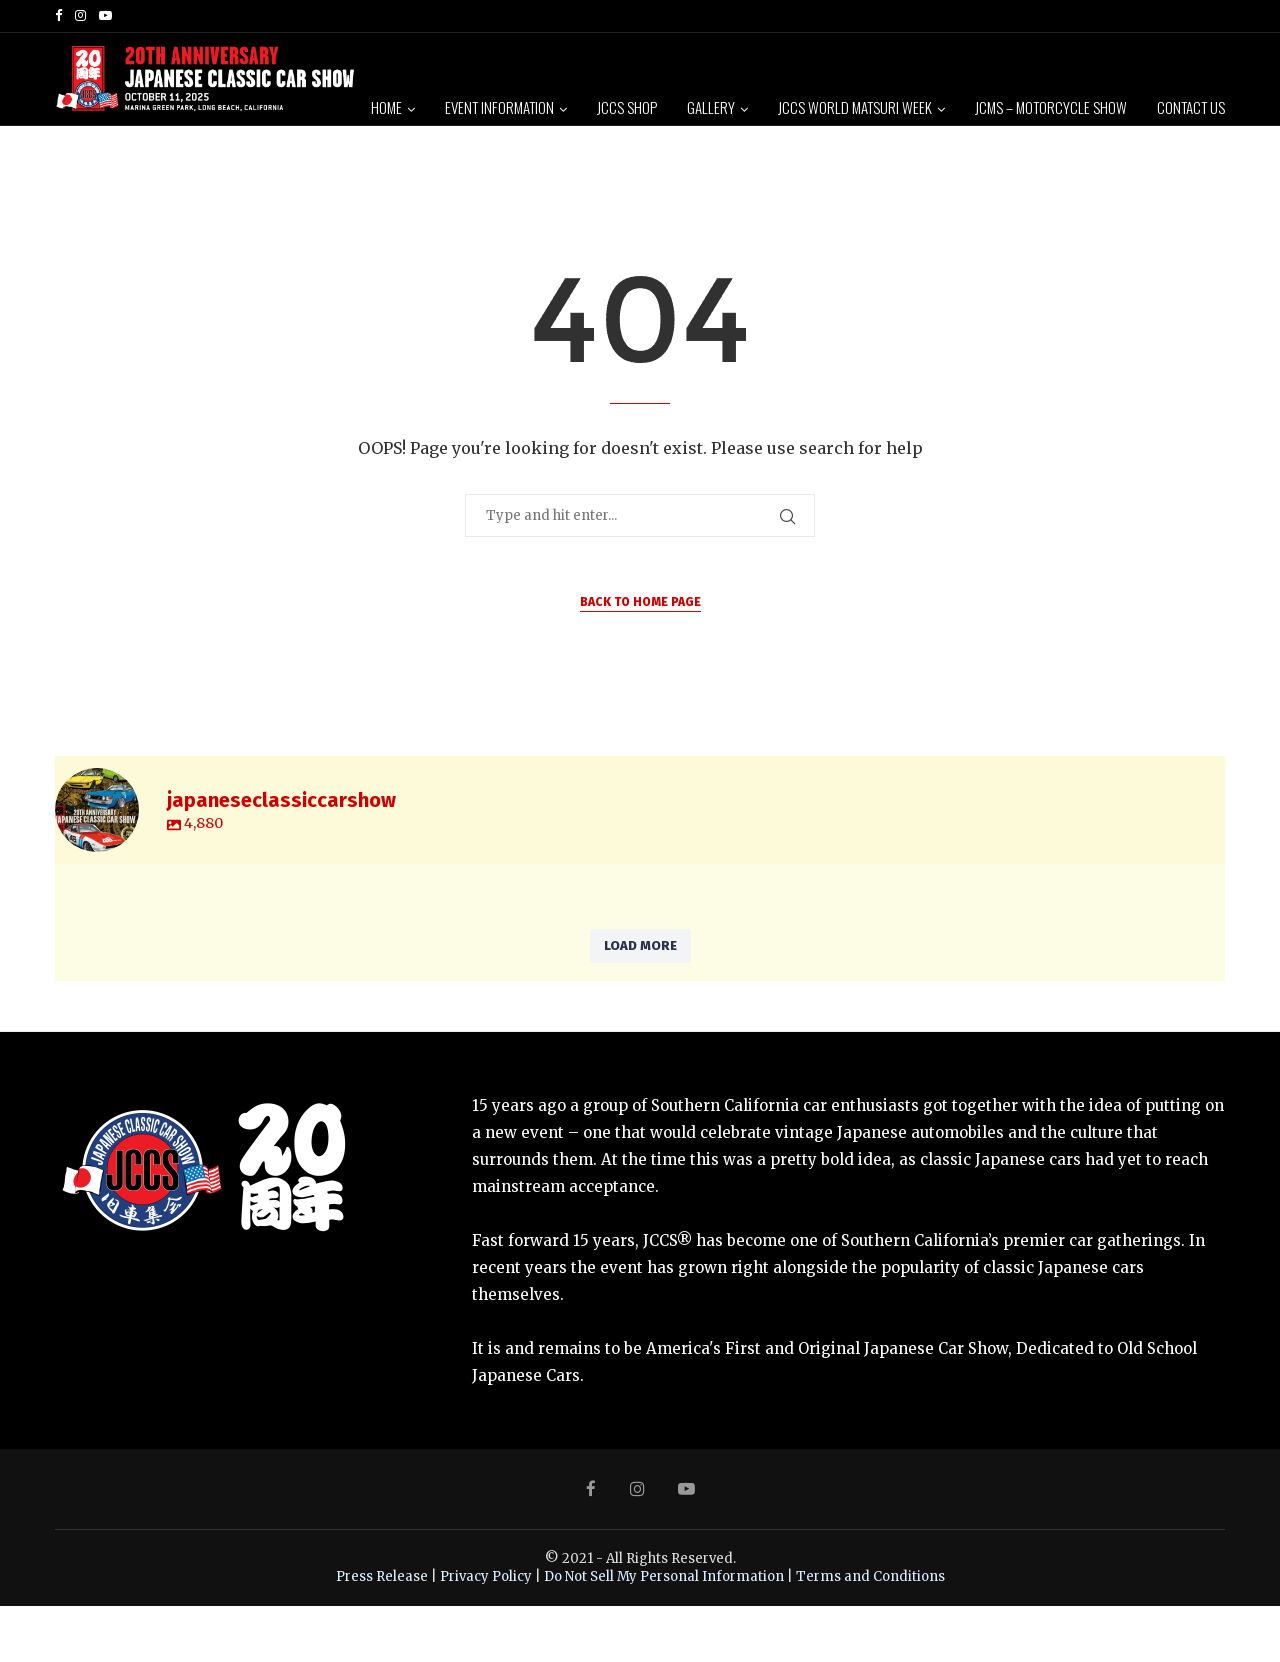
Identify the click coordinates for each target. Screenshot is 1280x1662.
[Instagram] (80, 16)
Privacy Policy (486, 1631)
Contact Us (1191, 107)
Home (386, 107)
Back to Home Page (640, 658)
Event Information (499, 107)
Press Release (382, 1631)
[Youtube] (105, 16)
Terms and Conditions (870, 1631)
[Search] (1215, 260)
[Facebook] (58, 16)
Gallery (711, 107)
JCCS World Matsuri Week (855, 107)
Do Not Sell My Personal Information (664, 1631)
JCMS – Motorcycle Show (1051, 107)
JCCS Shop (627, 107)
